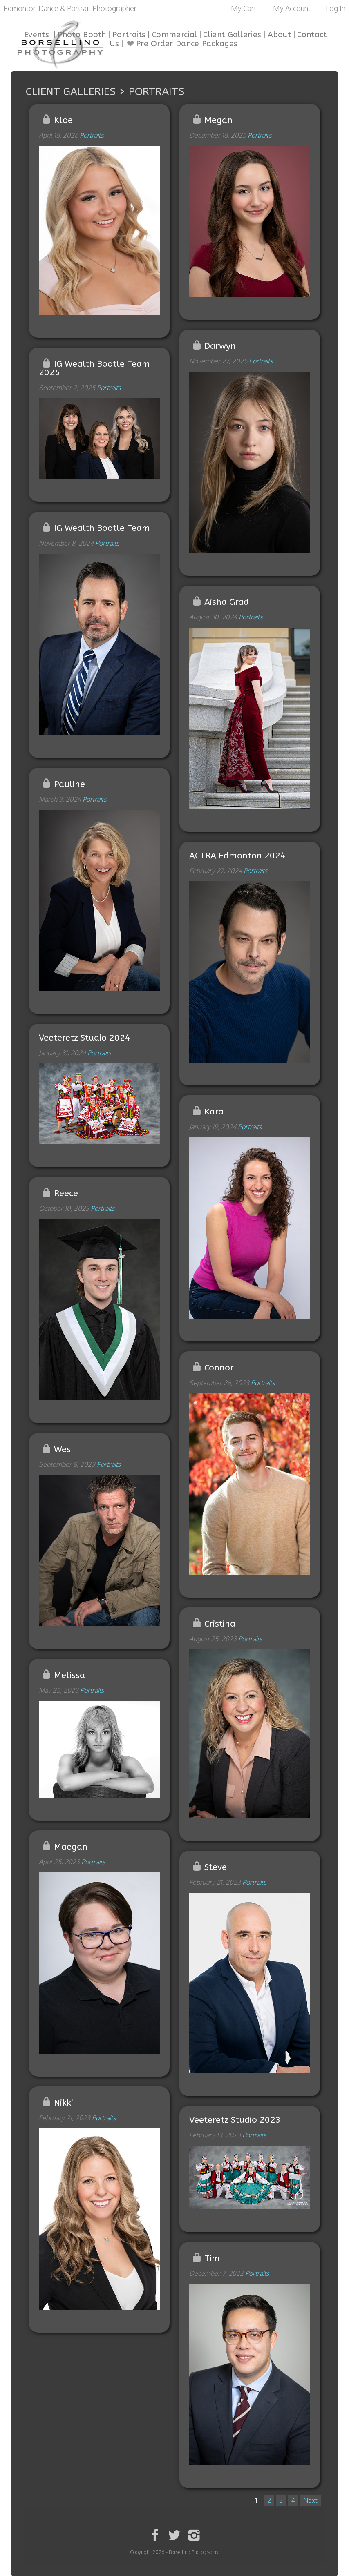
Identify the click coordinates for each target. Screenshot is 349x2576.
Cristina (219, 1624)
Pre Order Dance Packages (181, 43)
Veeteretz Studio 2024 (84, 1038)
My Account (292, 8)
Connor (219, 1368)
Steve (215, 1867)
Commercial (174, 34)
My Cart (244, 8)
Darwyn (220, 346)
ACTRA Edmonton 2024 (237, 856)
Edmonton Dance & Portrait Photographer (70, 8)
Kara (214, 1112)
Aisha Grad (226, 602)
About (279, 34)
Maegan (70, 1847)
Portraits (129, 34)
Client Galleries (232, 34)
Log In (335, 8)
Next (310, 2500)
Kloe (63, 120)
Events (36, 34)
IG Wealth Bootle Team (102, 528)
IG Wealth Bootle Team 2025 (94, 368)
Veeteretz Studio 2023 (235, 2120)
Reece (66, 1193)
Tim (212, 2258)
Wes (62, 1449)
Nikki (63, 2103)
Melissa (69, 1675)
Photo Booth (82, 34)
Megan (218, 120)
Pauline (69, 784)
